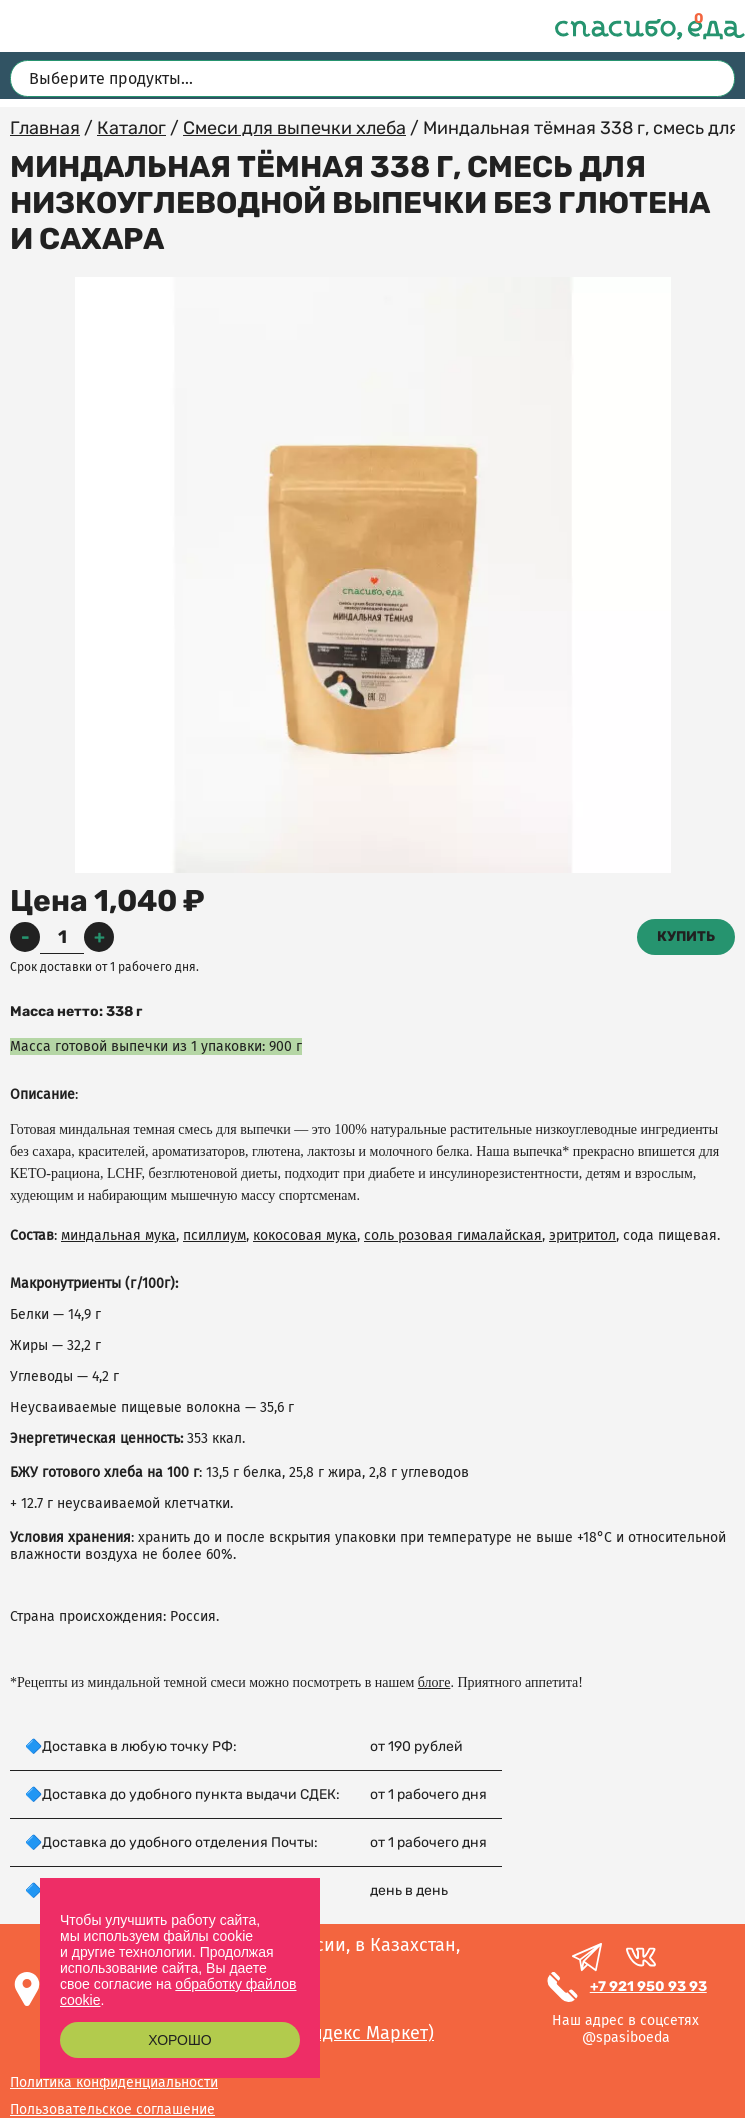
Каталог (131, 128)
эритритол (582, 1235)
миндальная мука (118, 1235)
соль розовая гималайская (453, 1235)
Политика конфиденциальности (114, 2082)
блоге (434, 1682)
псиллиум (214, 1235)
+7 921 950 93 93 (648, 1986)
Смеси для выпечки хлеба (294, 128)
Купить (686, 936)
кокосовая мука (305, 1235)
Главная (45, 128)
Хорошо (179, 2040)
